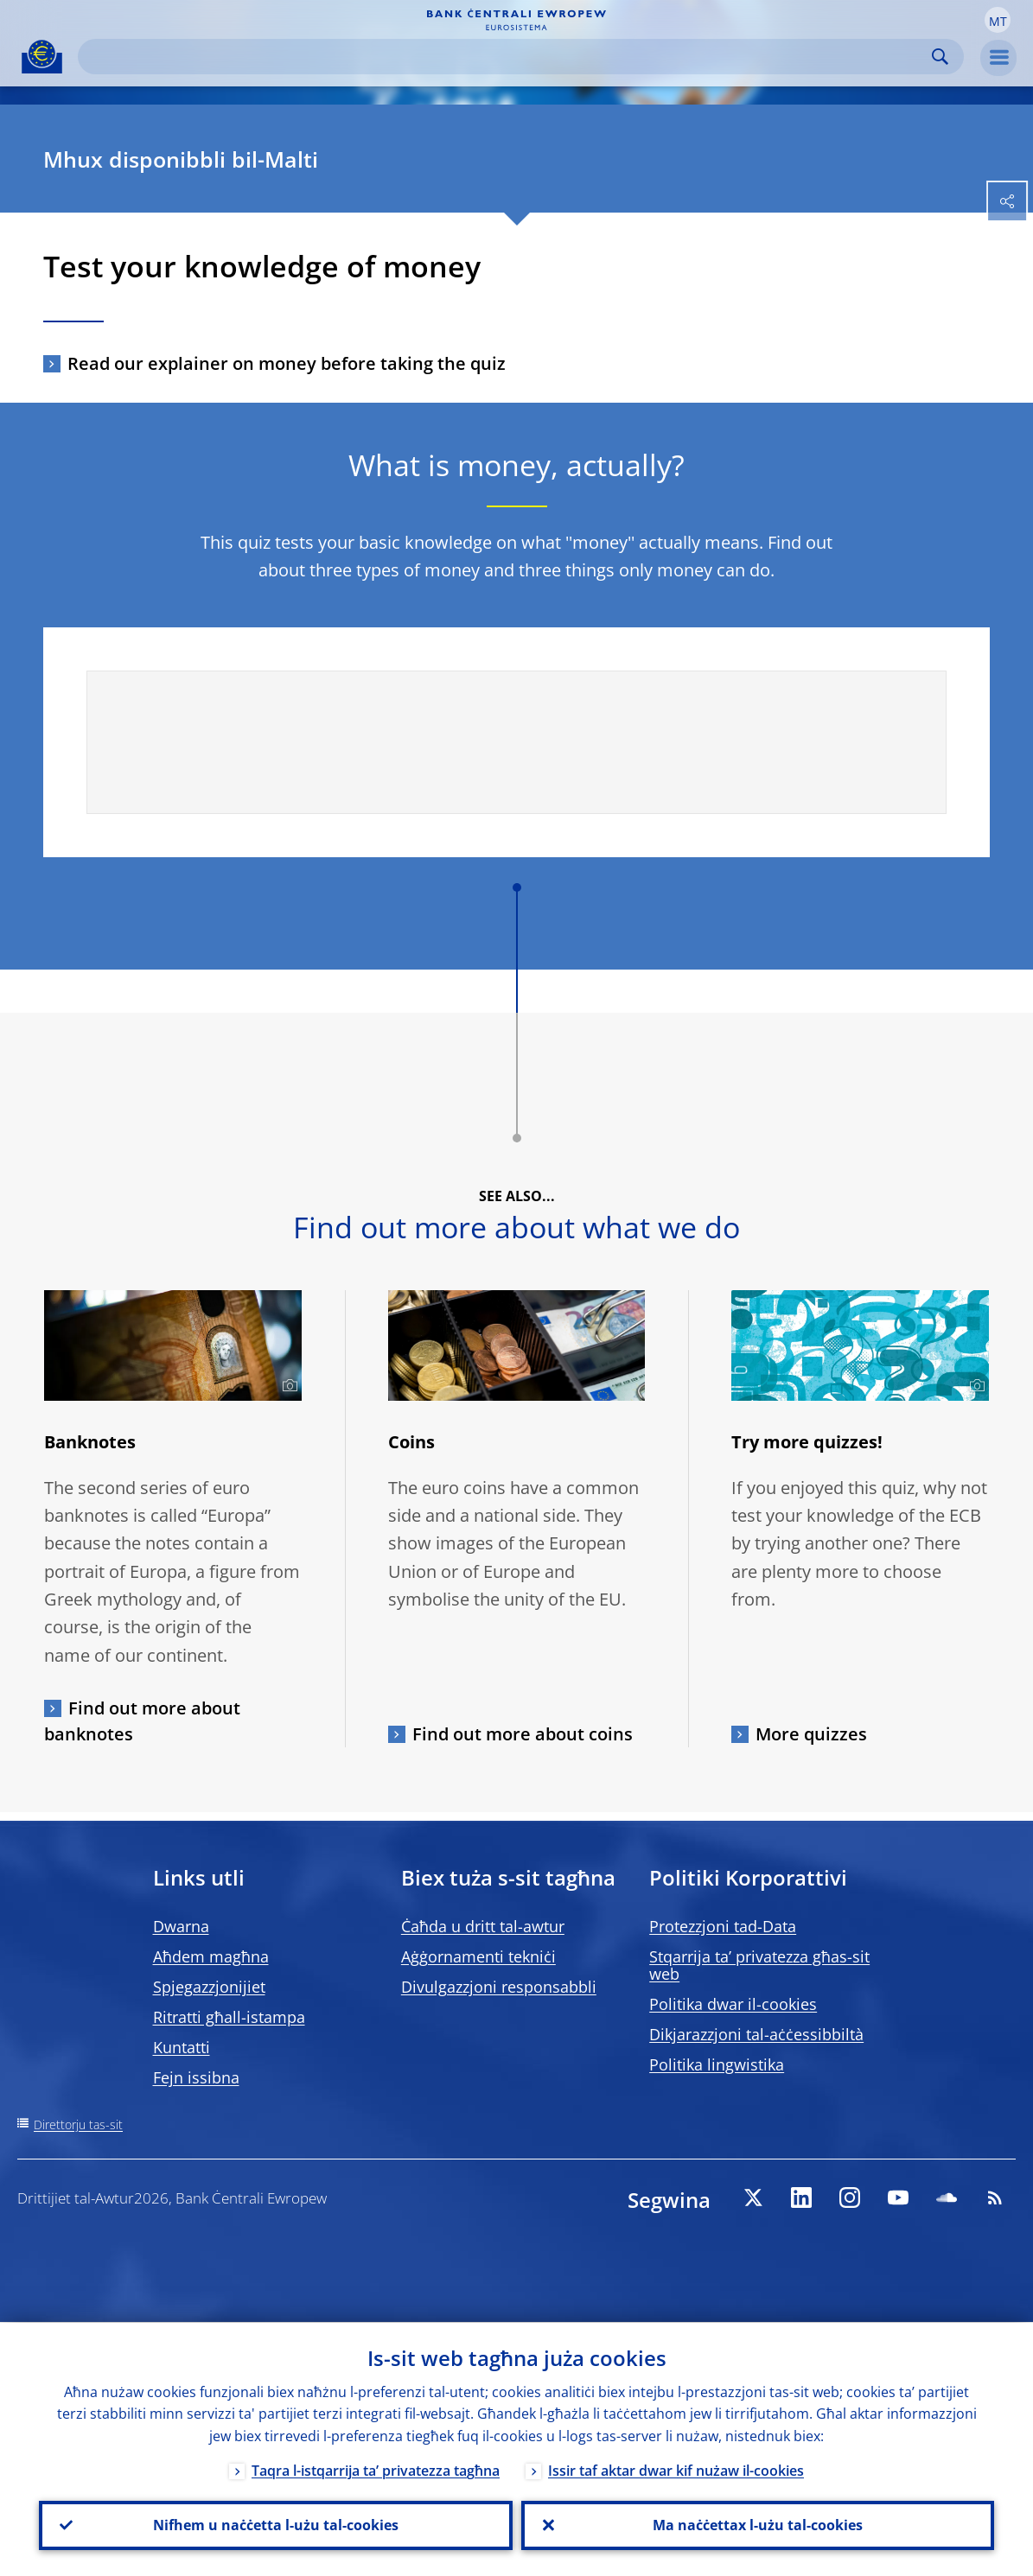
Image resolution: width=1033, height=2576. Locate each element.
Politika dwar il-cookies (733, 2004)
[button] (998, 20)
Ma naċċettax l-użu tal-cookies (758, 2525)
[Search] (507, 56)
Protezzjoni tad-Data (722, 1926)
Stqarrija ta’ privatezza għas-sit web (759, 1965)
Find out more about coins (522, 1734)
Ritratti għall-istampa (229, 2017)
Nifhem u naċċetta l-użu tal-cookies (276, 2525)
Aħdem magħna (211, 1956)
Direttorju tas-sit (78, 2124)
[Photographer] (287, 1386)
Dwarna (181, 1926)
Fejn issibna (196, 2077)
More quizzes (811, 1734)
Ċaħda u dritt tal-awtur (482, 1926)
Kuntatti (181, 2047)
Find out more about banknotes (142, 1721)
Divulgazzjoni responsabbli (498, 1986)
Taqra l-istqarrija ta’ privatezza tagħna (376, 2469)
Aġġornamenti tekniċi (478, 1956)
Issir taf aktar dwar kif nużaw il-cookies (676, 2469)
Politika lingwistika (716, 2064)
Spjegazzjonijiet (209, 1986)
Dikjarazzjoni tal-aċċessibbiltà (756, 2034)
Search (940, 56)
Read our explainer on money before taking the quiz (286, 363)
